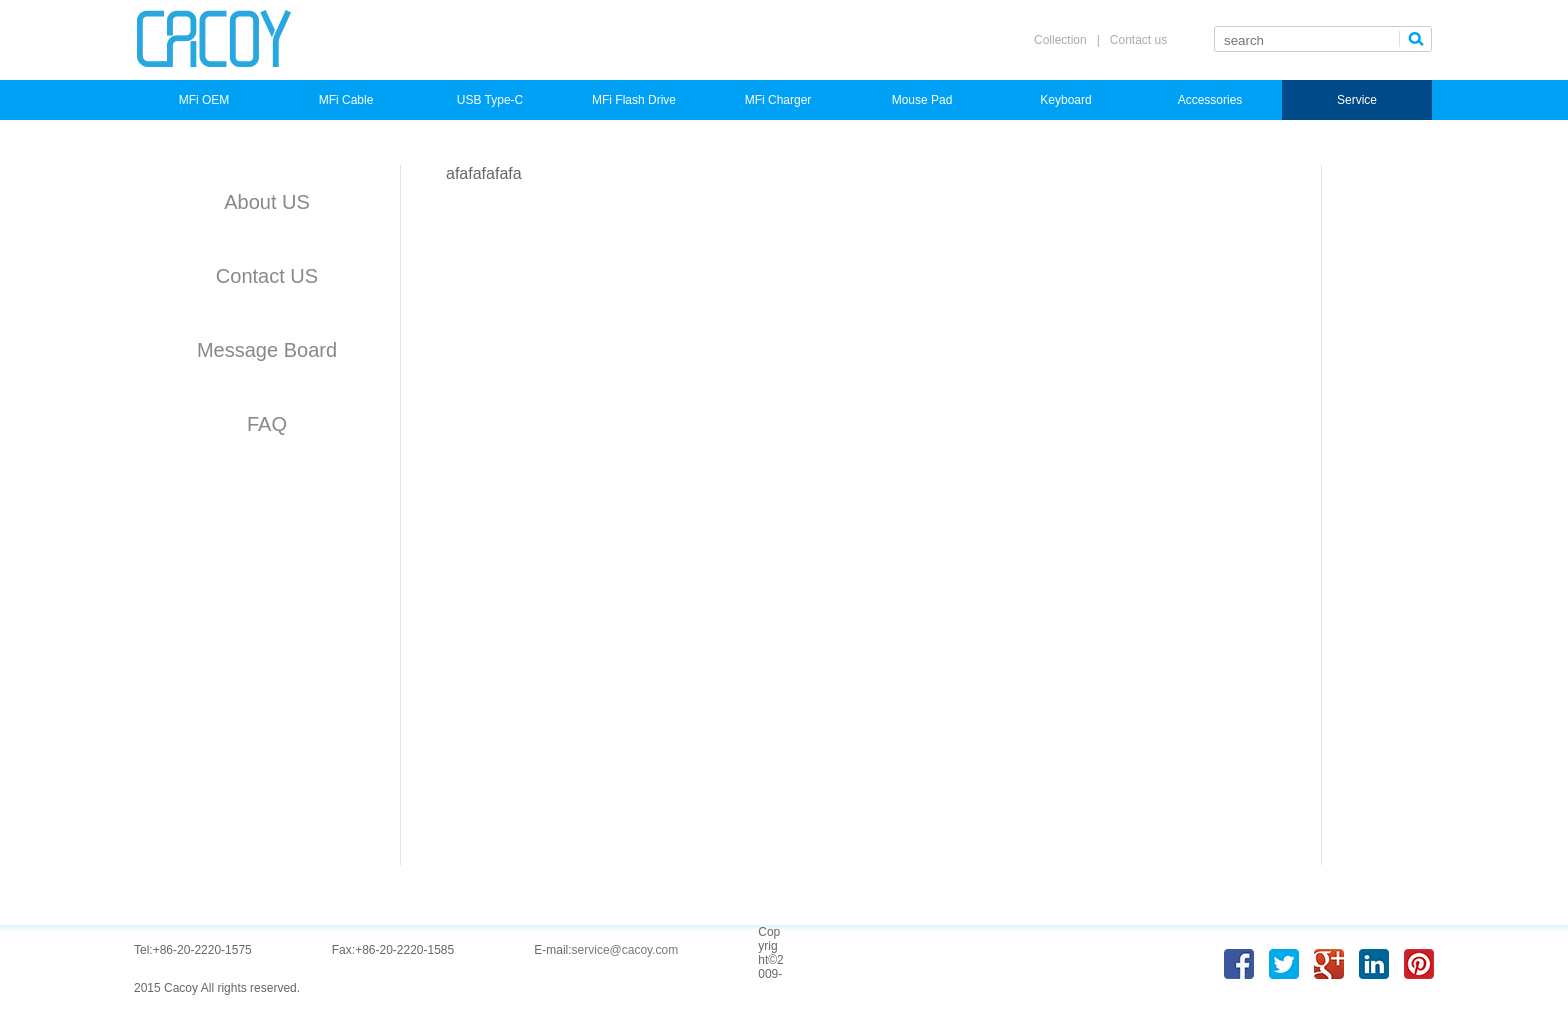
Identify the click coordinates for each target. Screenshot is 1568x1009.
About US (267, 202)
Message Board (267, 350)
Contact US (267, 276)
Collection (1060, 40)
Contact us (1138, 40)
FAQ (267, 424)
